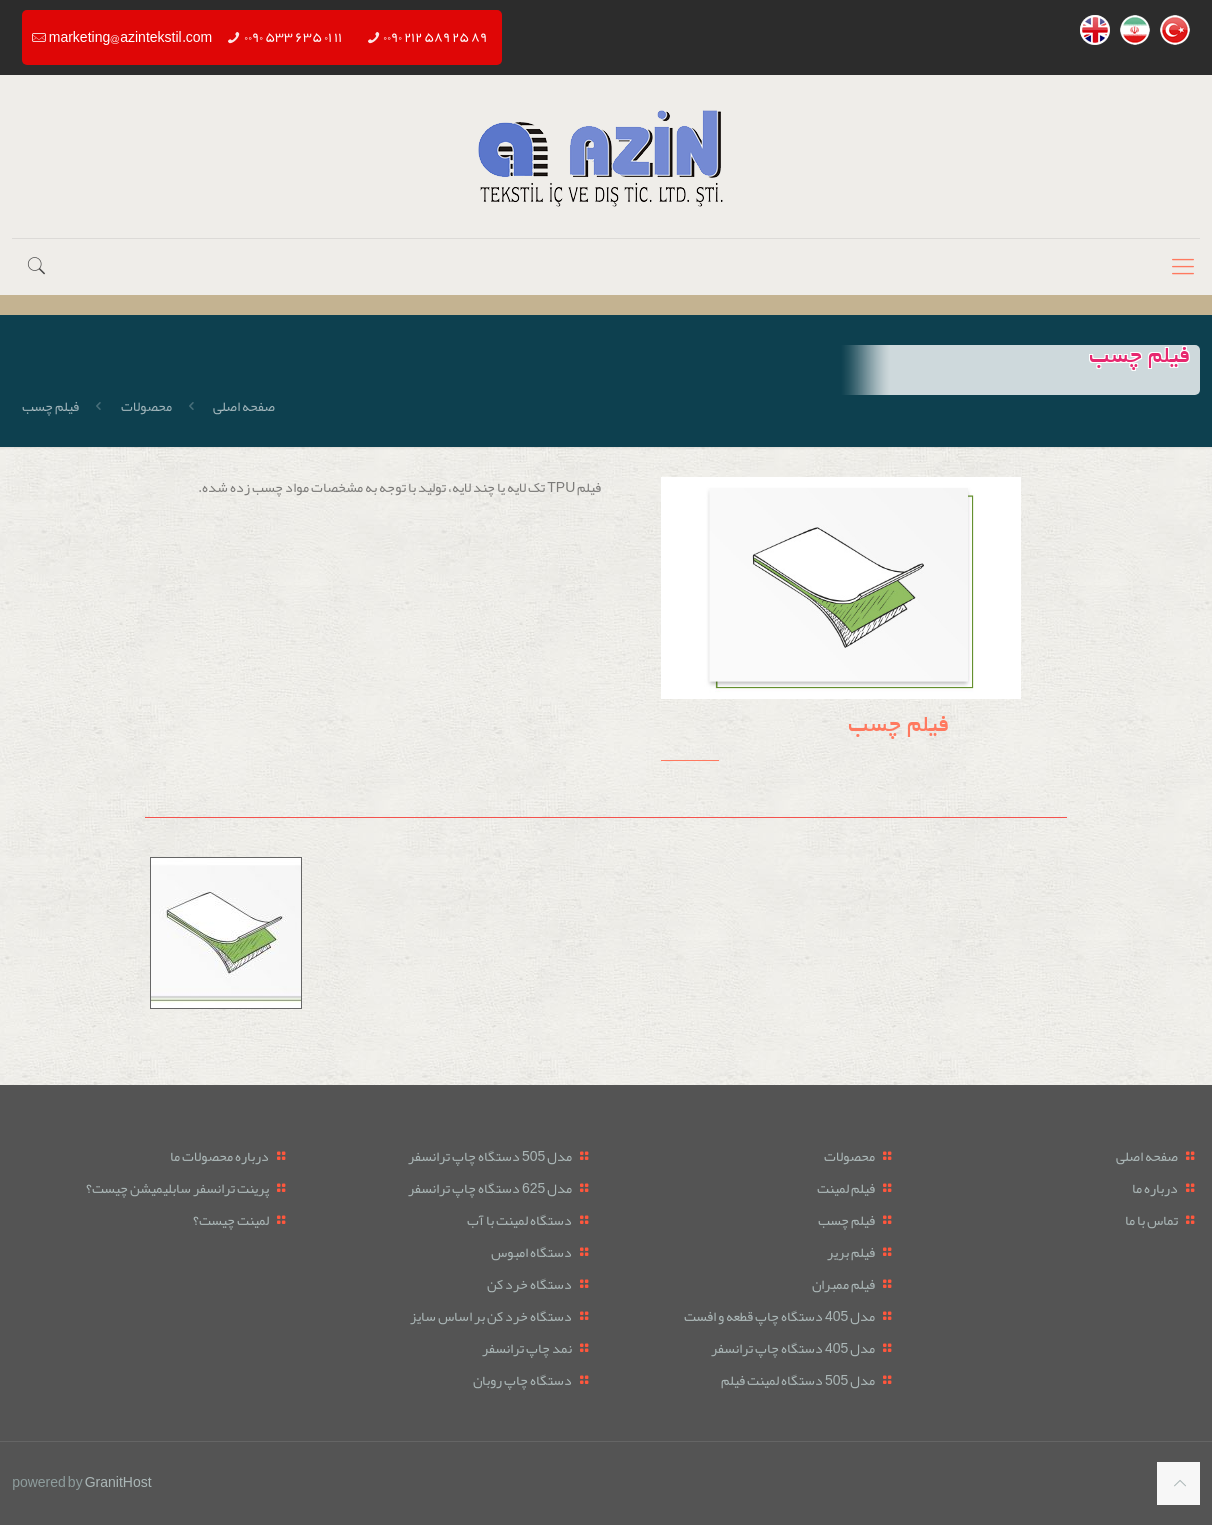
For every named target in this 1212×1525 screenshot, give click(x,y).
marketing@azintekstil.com (130, 37)
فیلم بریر (851, 1252)
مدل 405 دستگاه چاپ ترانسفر (793, 1348)
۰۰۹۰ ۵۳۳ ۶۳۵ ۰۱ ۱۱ (293, 37)
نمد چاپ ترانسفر (527, 1348)
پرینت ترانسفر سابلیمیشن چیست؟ (177, 1188)
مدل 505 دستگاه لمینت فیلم (798, 1380)
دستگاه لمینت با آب (519, 1220)
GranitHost (118, 1482)
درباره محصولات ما (219, 1156)
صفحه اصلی (244, 406)
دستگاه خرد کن (529, 1284)
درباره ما (1155, 1188)
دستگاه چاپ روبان (522, 1380)
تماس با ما (1151, 1220)
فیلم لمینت (846, 1188)
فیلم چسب (846, 1220)
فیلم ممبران (843, 1284)
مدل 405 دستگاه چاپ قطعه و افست (779, 1316)
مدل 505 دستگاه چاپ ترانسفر (490, 1156)
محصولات (146, 406)
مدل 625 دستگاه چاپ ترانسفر (490, 1188)
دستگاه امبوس (531, 1252)
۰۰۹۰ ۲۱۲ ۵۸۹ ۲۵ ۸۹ (435, 37)
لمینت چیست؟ (231, 1220)
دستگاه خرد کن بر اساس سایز (491, 1316)
